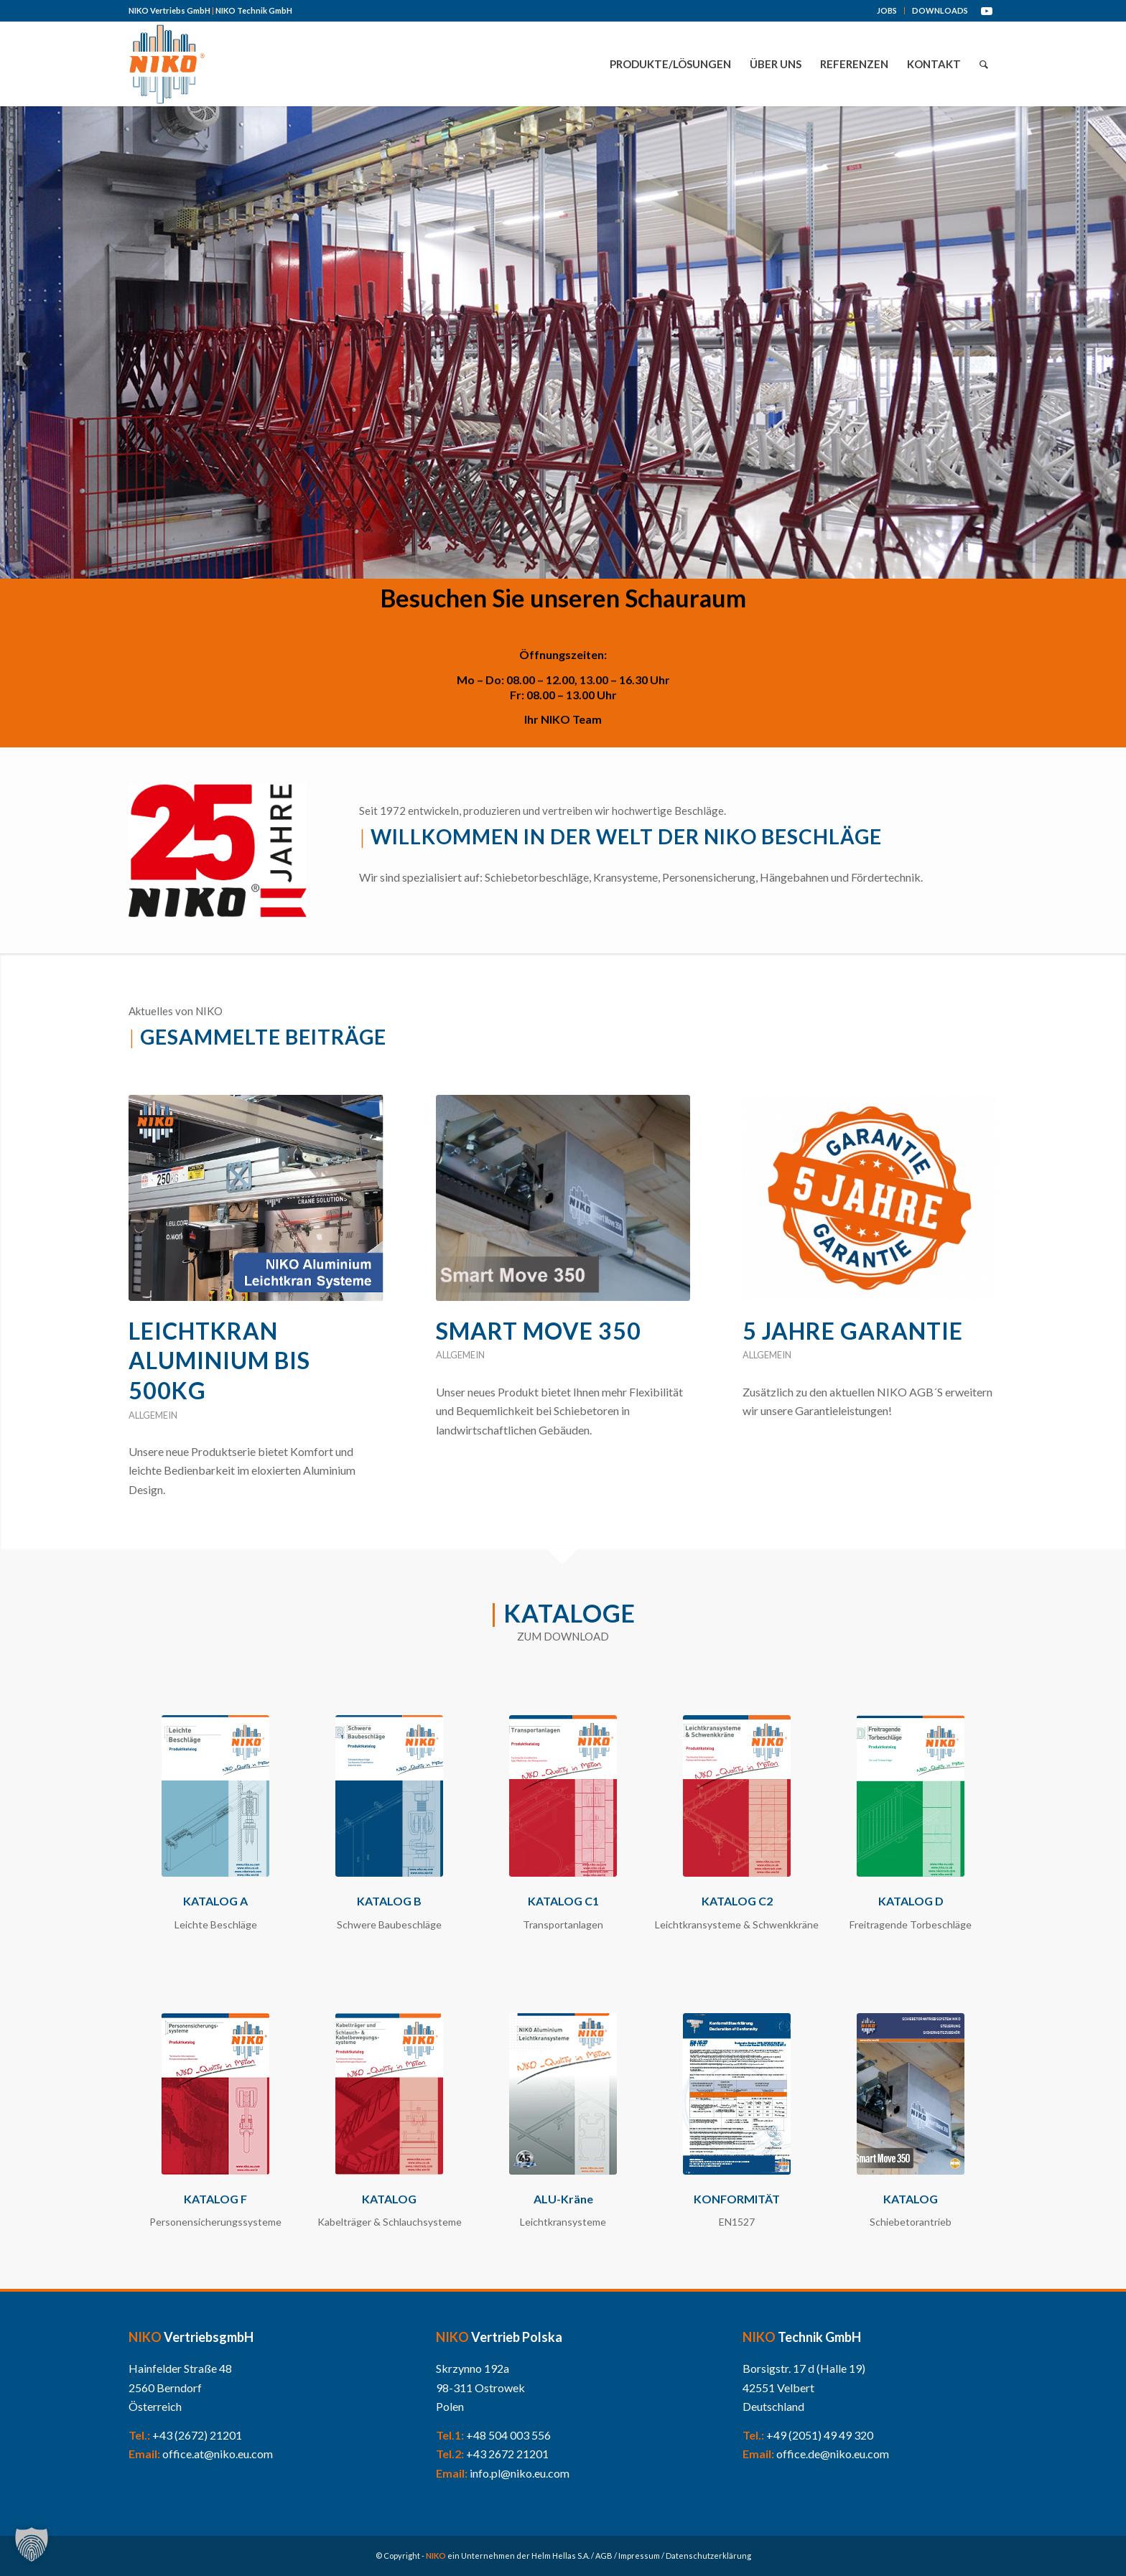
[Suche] (983, 64)
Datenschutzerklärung (708, 2555)
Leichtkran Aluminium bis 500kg (219, 1360)
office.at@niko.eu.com (217, 2453)
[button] (31, 2544)
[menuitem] (887, 10)
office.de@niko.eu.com (832, 2453)
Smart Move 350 (538, 1331)
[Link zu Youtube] (986, 11)
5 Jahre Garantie (853, 1331)
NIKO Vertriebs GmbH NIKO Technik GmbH (210, 10)
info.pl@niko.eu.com (519, 2473)
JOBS (887, 10)
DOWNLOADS (940, 10)
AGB (604, 2555)
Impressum (639, 2555)
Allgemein (153, 1415)
